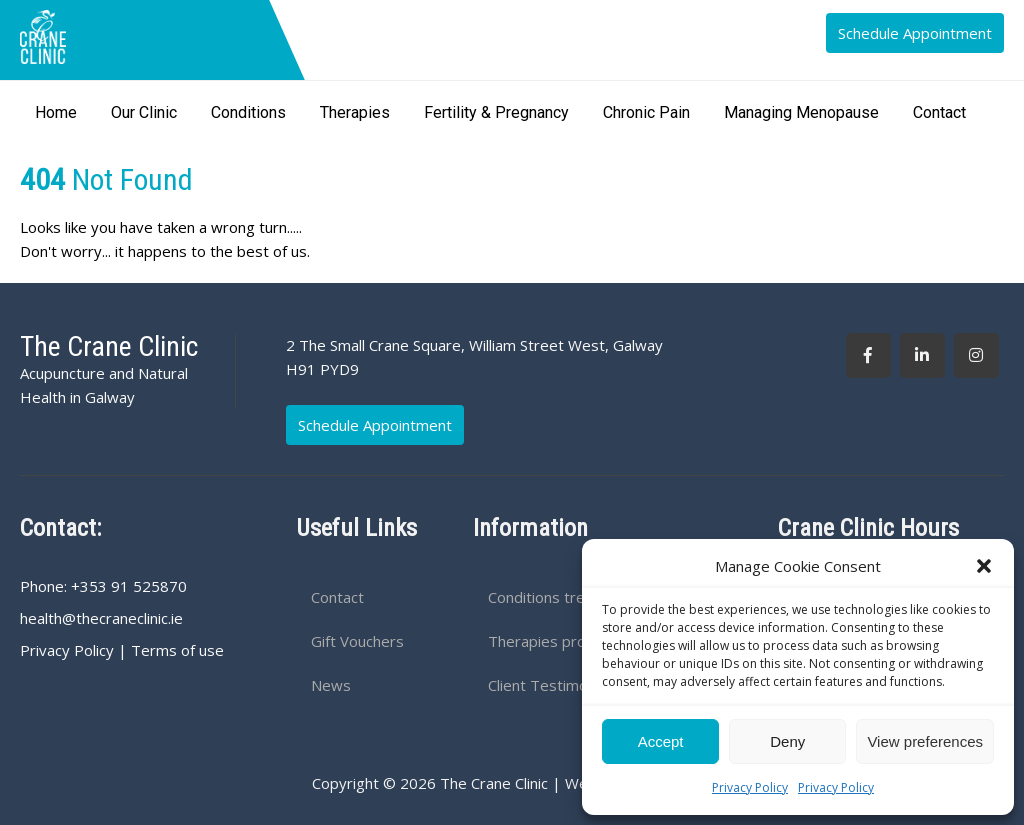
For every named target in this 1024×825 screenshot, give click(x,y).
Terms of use (177, 650)
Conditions (248, 112)
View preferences (925, 741)
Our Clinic (144, 112)
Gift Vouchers (357, 641)
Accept (661, 741)
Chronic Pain (646, 112)
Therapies (355, 112)
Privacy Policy (750, 787)
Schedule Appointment (915, 33)
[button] (984, 566)
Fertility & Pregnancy (496, 112)
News (331, 685)
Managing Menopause (801, 112)
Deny (787, 741)
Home (56, 112)
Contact (939, 112)
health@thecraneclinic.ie (101, 618)
